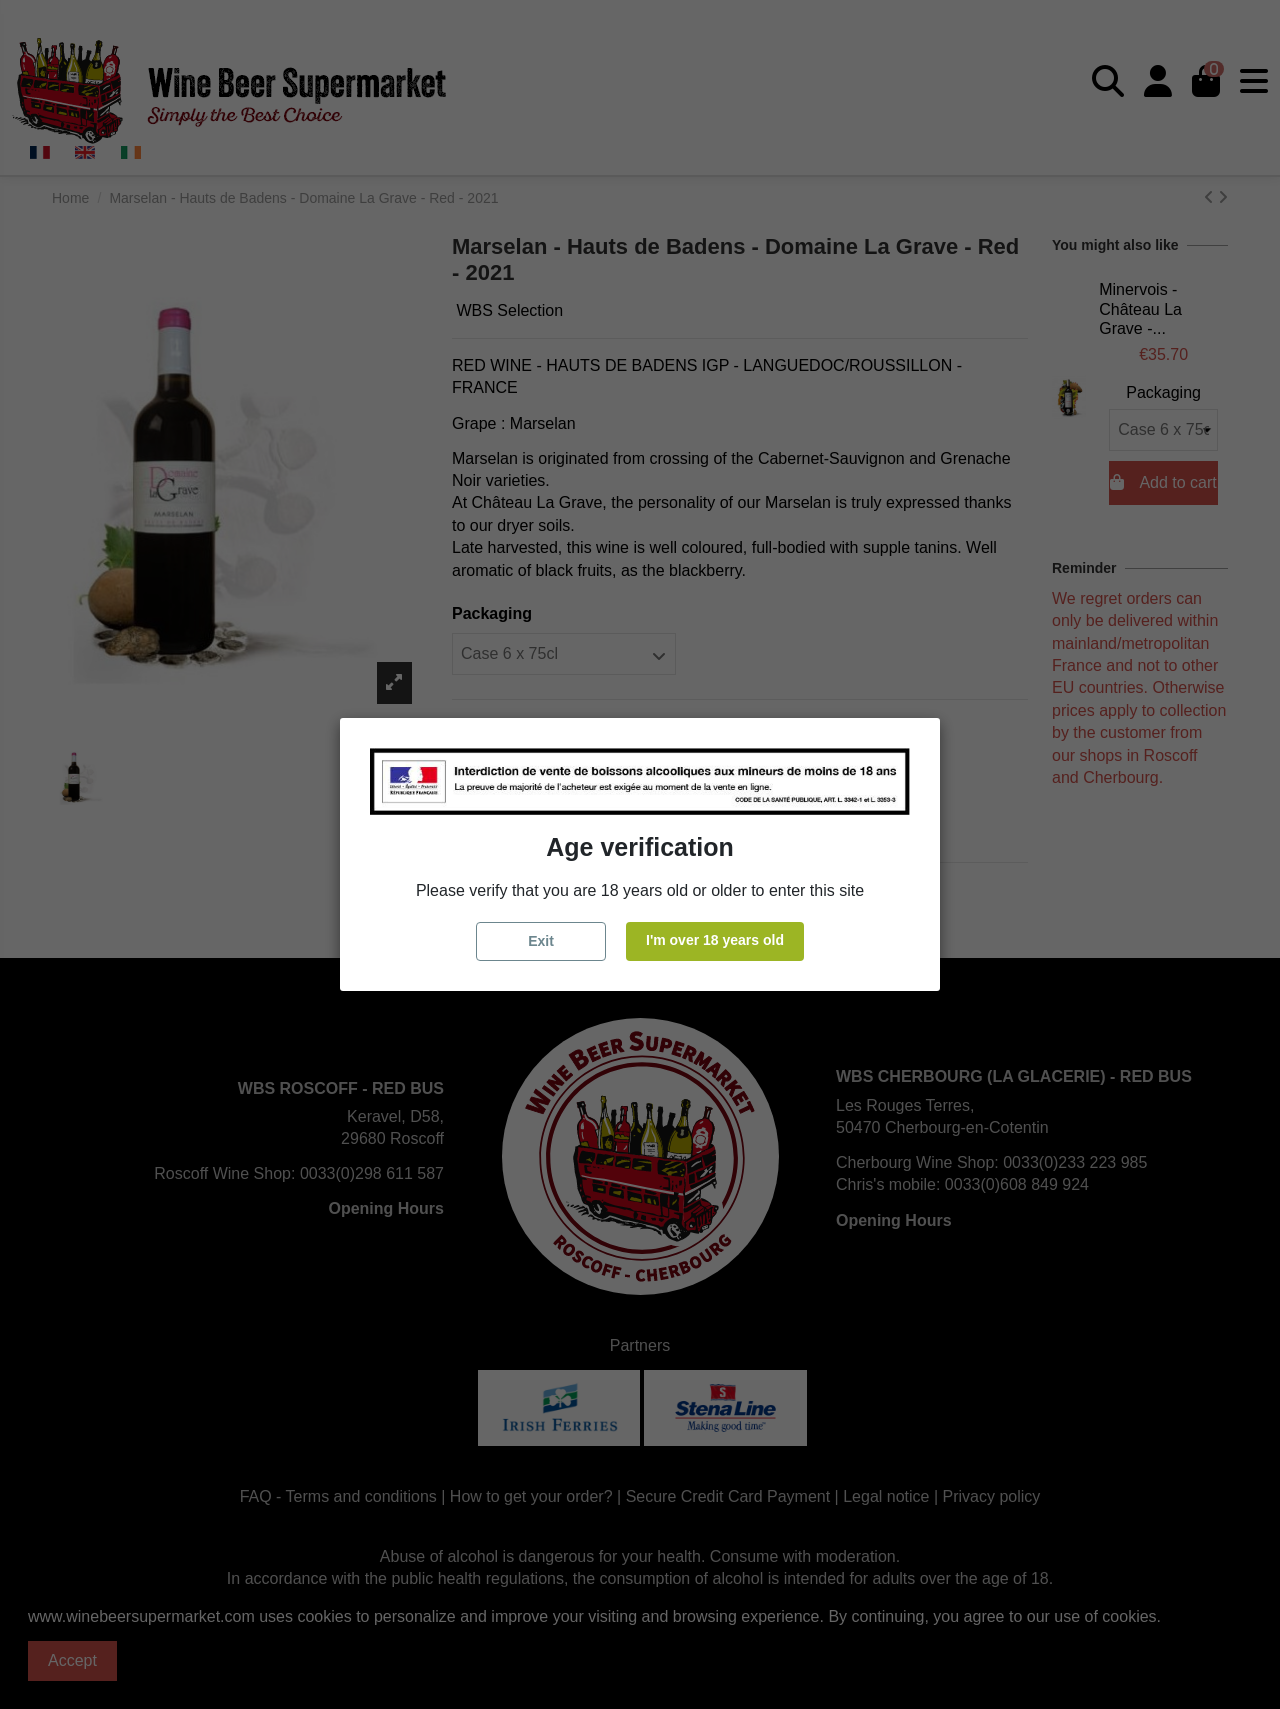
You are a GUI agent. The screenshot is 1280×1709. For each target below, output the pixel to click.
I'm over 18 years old (715, 940)
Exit (541, 941)
